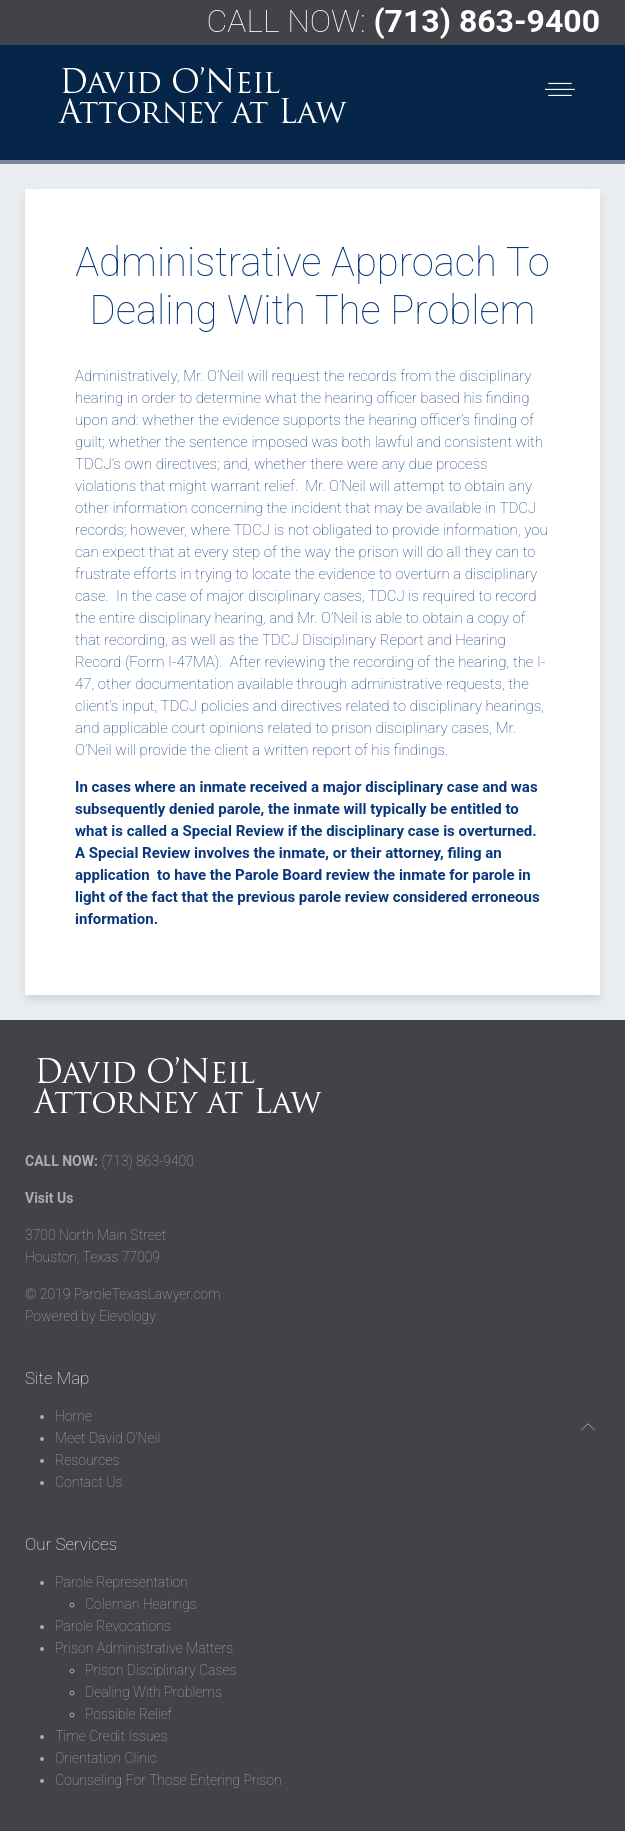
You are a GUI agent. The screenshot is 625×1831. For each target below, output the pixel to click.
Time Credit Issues (111, 1736)
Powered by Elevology (90, 1316)
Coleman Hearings (141, 1604)
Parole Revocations (113, 1626)
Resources (87, 1460)
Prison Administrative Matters (144, 1648)
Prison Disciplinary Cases (160, 1670)
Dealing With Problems (153, 1692)
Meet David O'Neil (107, 1438)
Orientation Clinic (106, 1758)
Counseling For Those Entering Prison (168, 1780)
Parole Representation (121, 1582)
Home (73, 1416)
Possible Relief (128, 1714)
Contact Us (88, 1482)
